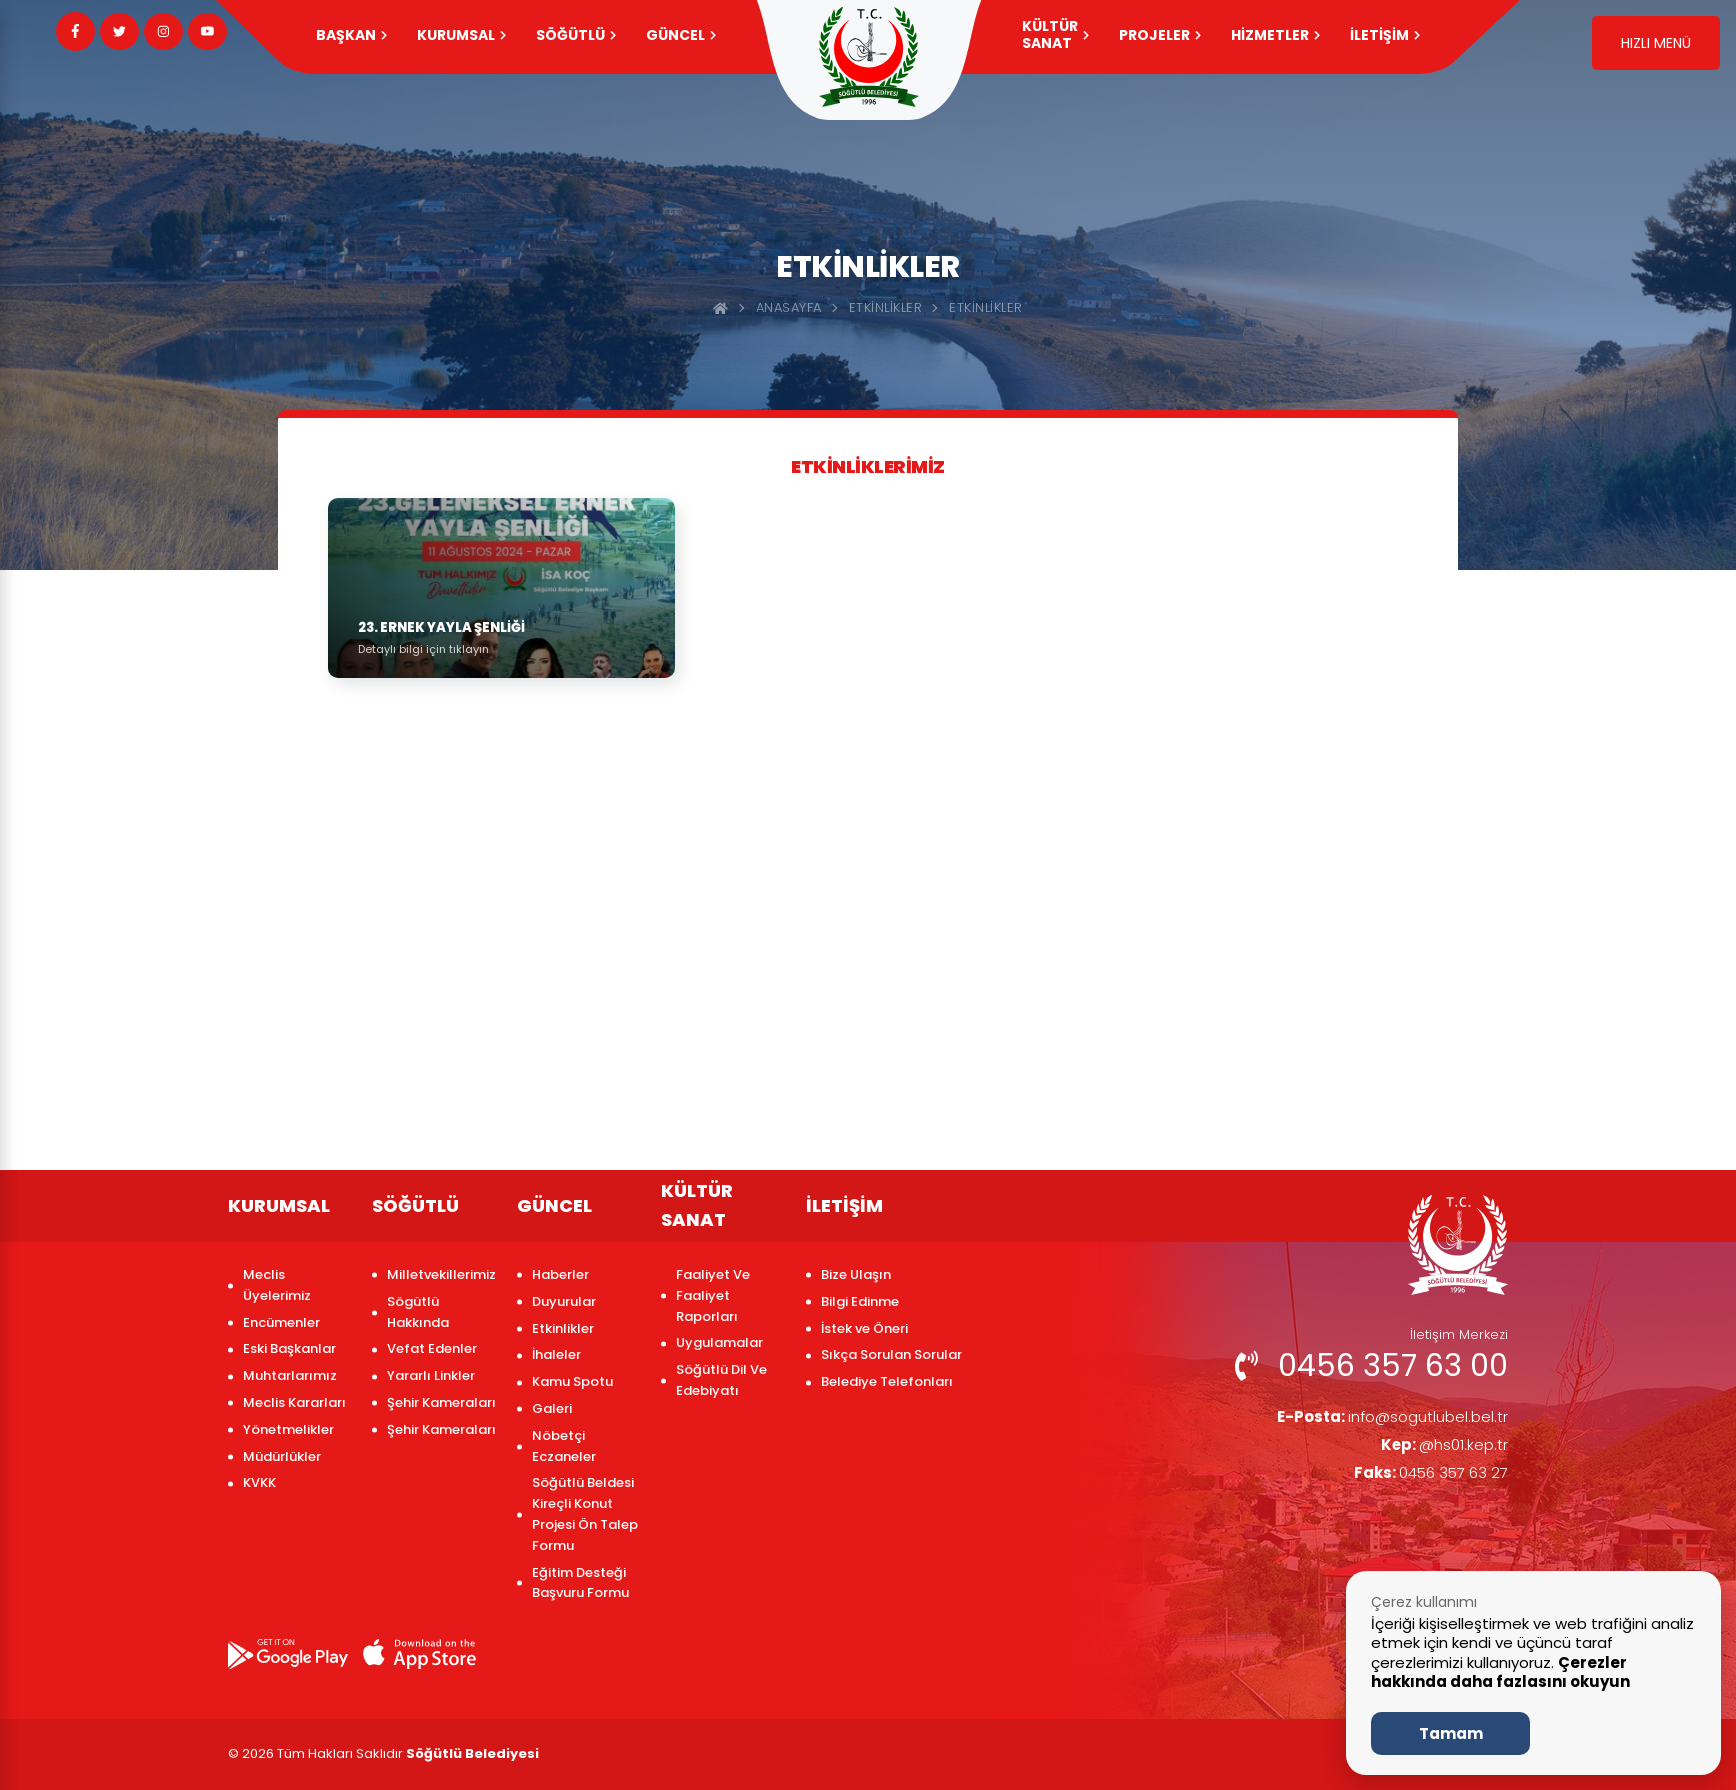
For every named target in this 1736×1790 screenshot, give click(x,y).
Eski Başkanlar (289, 1348)
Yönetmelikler (288, 1429)
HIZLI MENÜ (1656, 43)
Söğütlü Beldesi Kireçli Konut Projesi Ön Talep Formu (585, 1513)
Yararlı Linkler (431, 1375)
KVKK (259, 1482)
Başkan (351, 35)
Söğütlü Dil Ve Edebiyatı (721, 1380)
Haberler (560, 1274)
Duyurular (564, 1301)
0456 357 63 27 (1426, 1476)
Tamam (1451, 1733)
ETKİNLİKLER (986, 307)
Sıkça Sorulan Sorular (891, 1354)
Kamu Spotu (572, 1381)
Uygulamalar (719, 1342)
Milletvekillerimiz (441, 1274)
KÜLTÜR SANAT (1055, 34)
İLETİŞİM (1385, 35)
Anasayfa (789, 307)
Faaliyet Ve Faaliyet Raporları (713, 1295)
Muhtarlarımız (290, 1375)
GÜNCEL (681, 35)
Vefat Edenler (432, 1348)
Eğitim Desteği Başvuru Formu (580, 1583)
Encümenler (281, 1322)
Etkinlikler (886, 307)
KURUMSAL (461, 35)
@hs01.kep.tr (1442, 1447)
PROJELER (1160, 35)
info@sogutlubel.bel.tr (1385, 1417)
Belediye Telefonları (887, 1381)
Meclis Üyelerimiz (277, 1285)
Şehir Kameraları (441, 1402)
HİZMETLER (1275, 35)
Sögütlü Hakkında (418, 1312)
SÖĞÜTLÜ (576, 35)
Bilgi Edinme (860, 1301)
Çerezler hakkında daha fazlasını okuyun (1500, 1672)
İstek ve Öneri (864, 1328)
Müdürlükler (282, 1456)
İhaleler (556, 1354)
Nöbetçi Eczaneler (564, 1446)
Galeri (552, 1408)
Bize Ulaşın (856, 1274)
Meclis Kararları (294, 1402)
